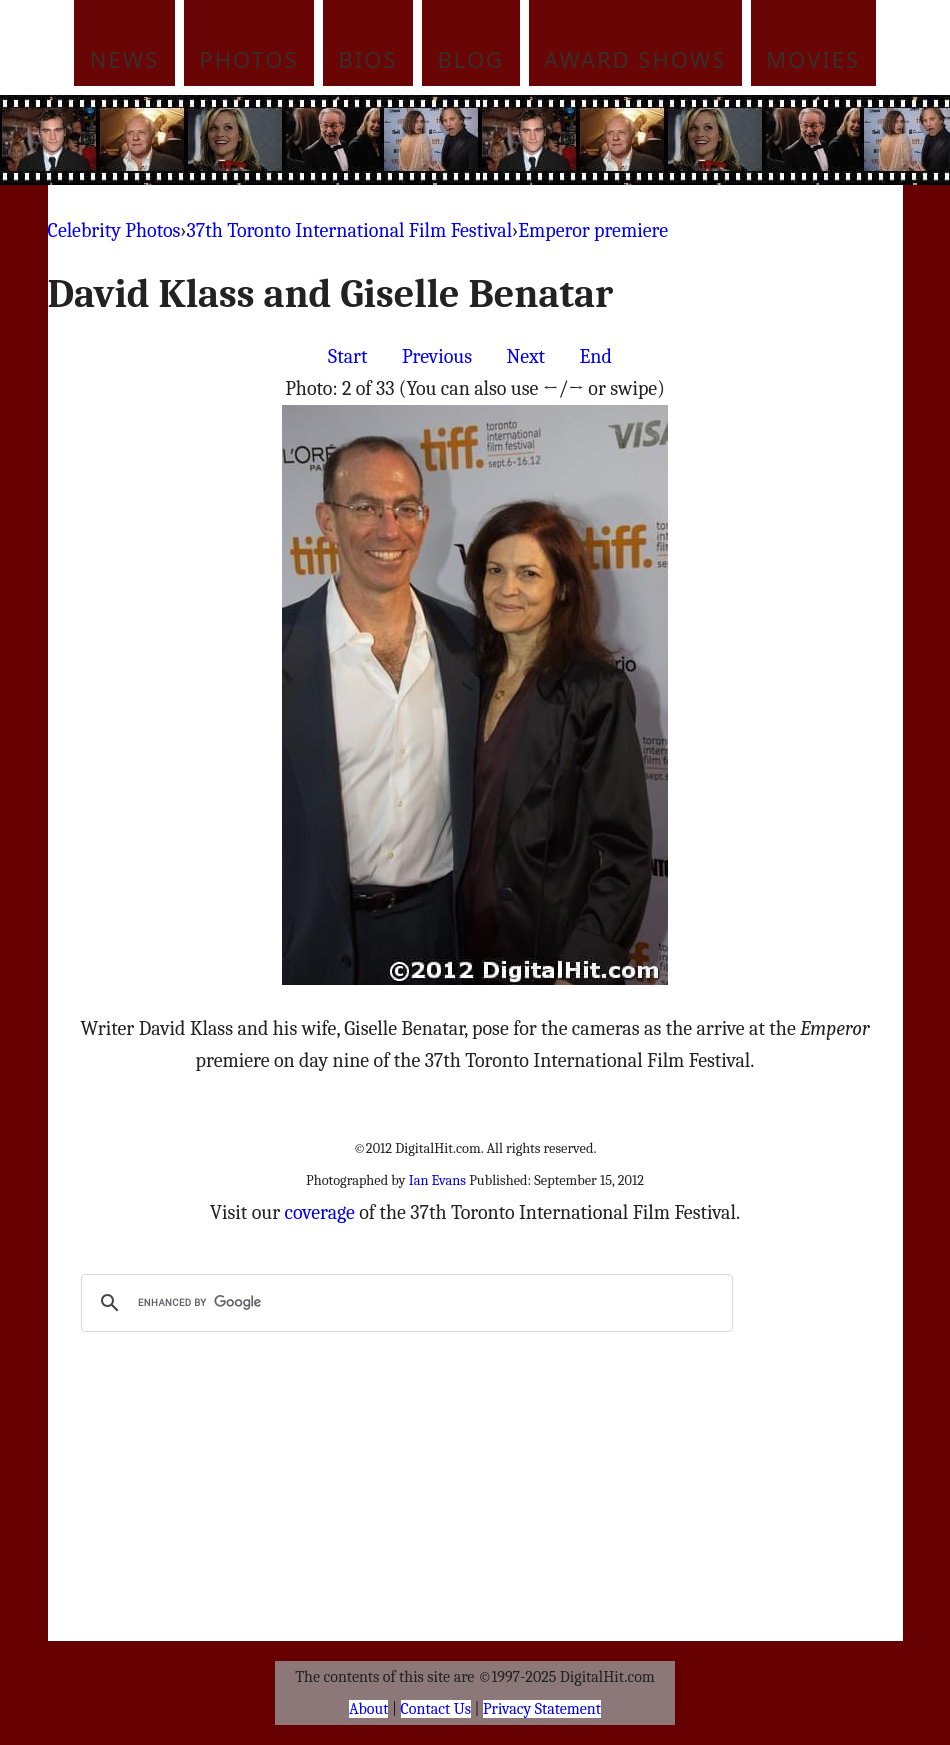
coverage (320, 1212)
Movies (813, 59)
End (596, 356)
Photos (248, 59)
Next (526, 356)
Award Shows (635, 59)
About (368, 1709)
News (125, 59)
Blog (471, 59)
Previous (437, 356)
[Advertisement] (513, 140)
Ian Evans (437, 1180)
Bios (368, 59)
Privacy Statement (542, 1709)
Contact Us (436, 1709)
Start (347, 356)
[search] (404, 1303)
